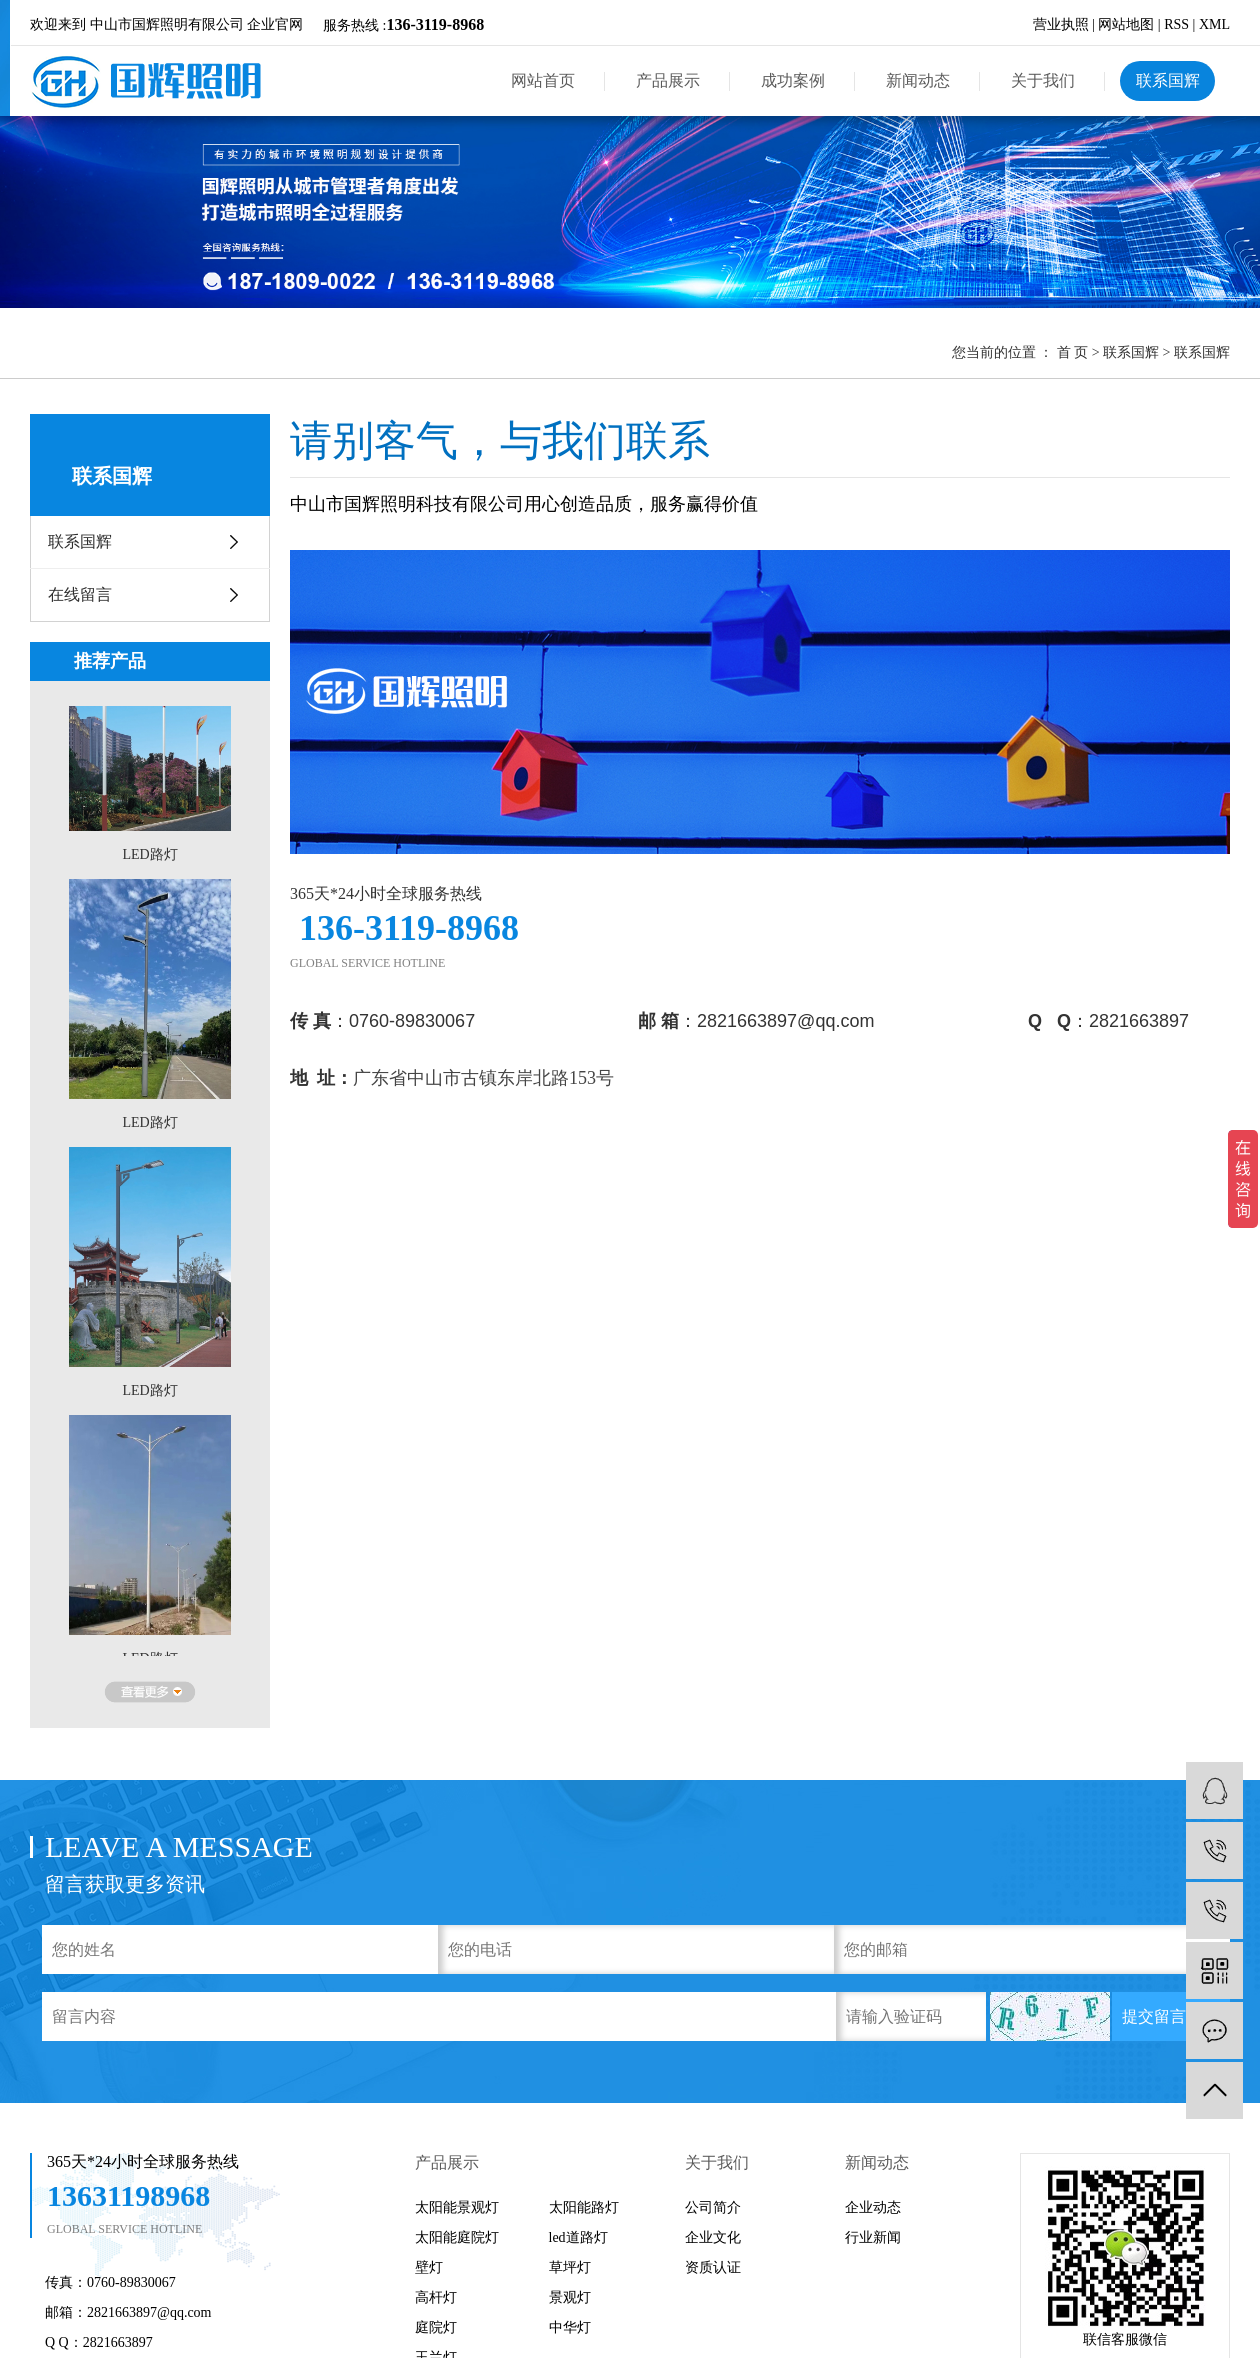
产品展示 (668, 80)
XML (1214, 24)
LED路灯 (149, 856)
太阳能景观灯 (457, 2207)
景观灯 (570, 2297)
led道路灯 (578, 2237)
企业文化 (713, 2237)
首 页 (1073, 352)
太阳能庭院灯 (457, 2237)
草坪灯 (570, 2267)
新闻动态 (918, 80)
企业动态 (873, 2207)
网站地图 (1126, 24)
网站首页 (543, 80)
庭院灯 (436, 2327)
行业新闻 (873, 2237)
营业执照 (1061, 24)
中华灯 (570, 2327)
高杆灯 (436, 2297)
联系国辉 (1168, 80)
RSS (1176, 24)
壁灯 (429, 2267)
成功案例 (793, 80)
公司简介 (713, 2207)
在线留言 (80, 594)
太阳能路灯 (584, 2207)
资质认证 (713, 2267)
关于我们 (1043, 80)
